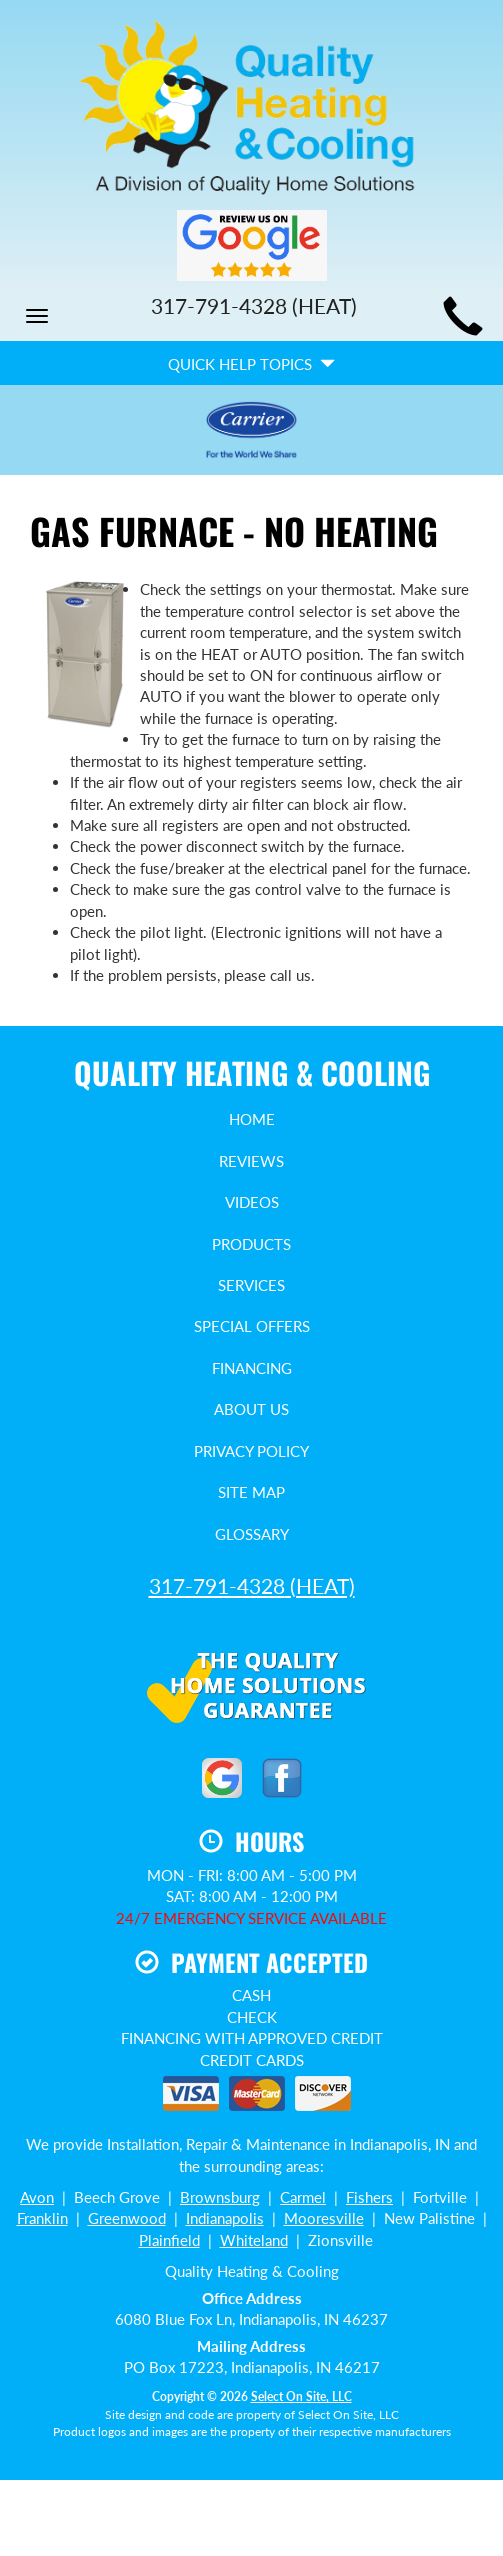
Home (252, 1119)
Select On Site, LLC (301, 2396)
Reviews (251, 1161)
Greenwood (127, 2218)
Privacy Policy (251, 1451)
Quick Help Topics (251, 364)
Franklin (42, 2218)
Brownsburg (220, 2197)
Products (251, 1244)
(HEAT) (252, 1586)
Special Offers (252, 1326)
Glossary (252, 1534)
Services (251, 1285)
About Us (251, 1409)
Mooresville (324, 2218)
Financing (252, 1368)
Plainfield (169, 2240)
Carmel (303, 2197)
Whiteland (254, 2240)
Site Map (251, 1492)
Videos (252, 1202)
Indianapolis (225, 2218)
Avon (37, 2197)
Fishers (369, 2197)
